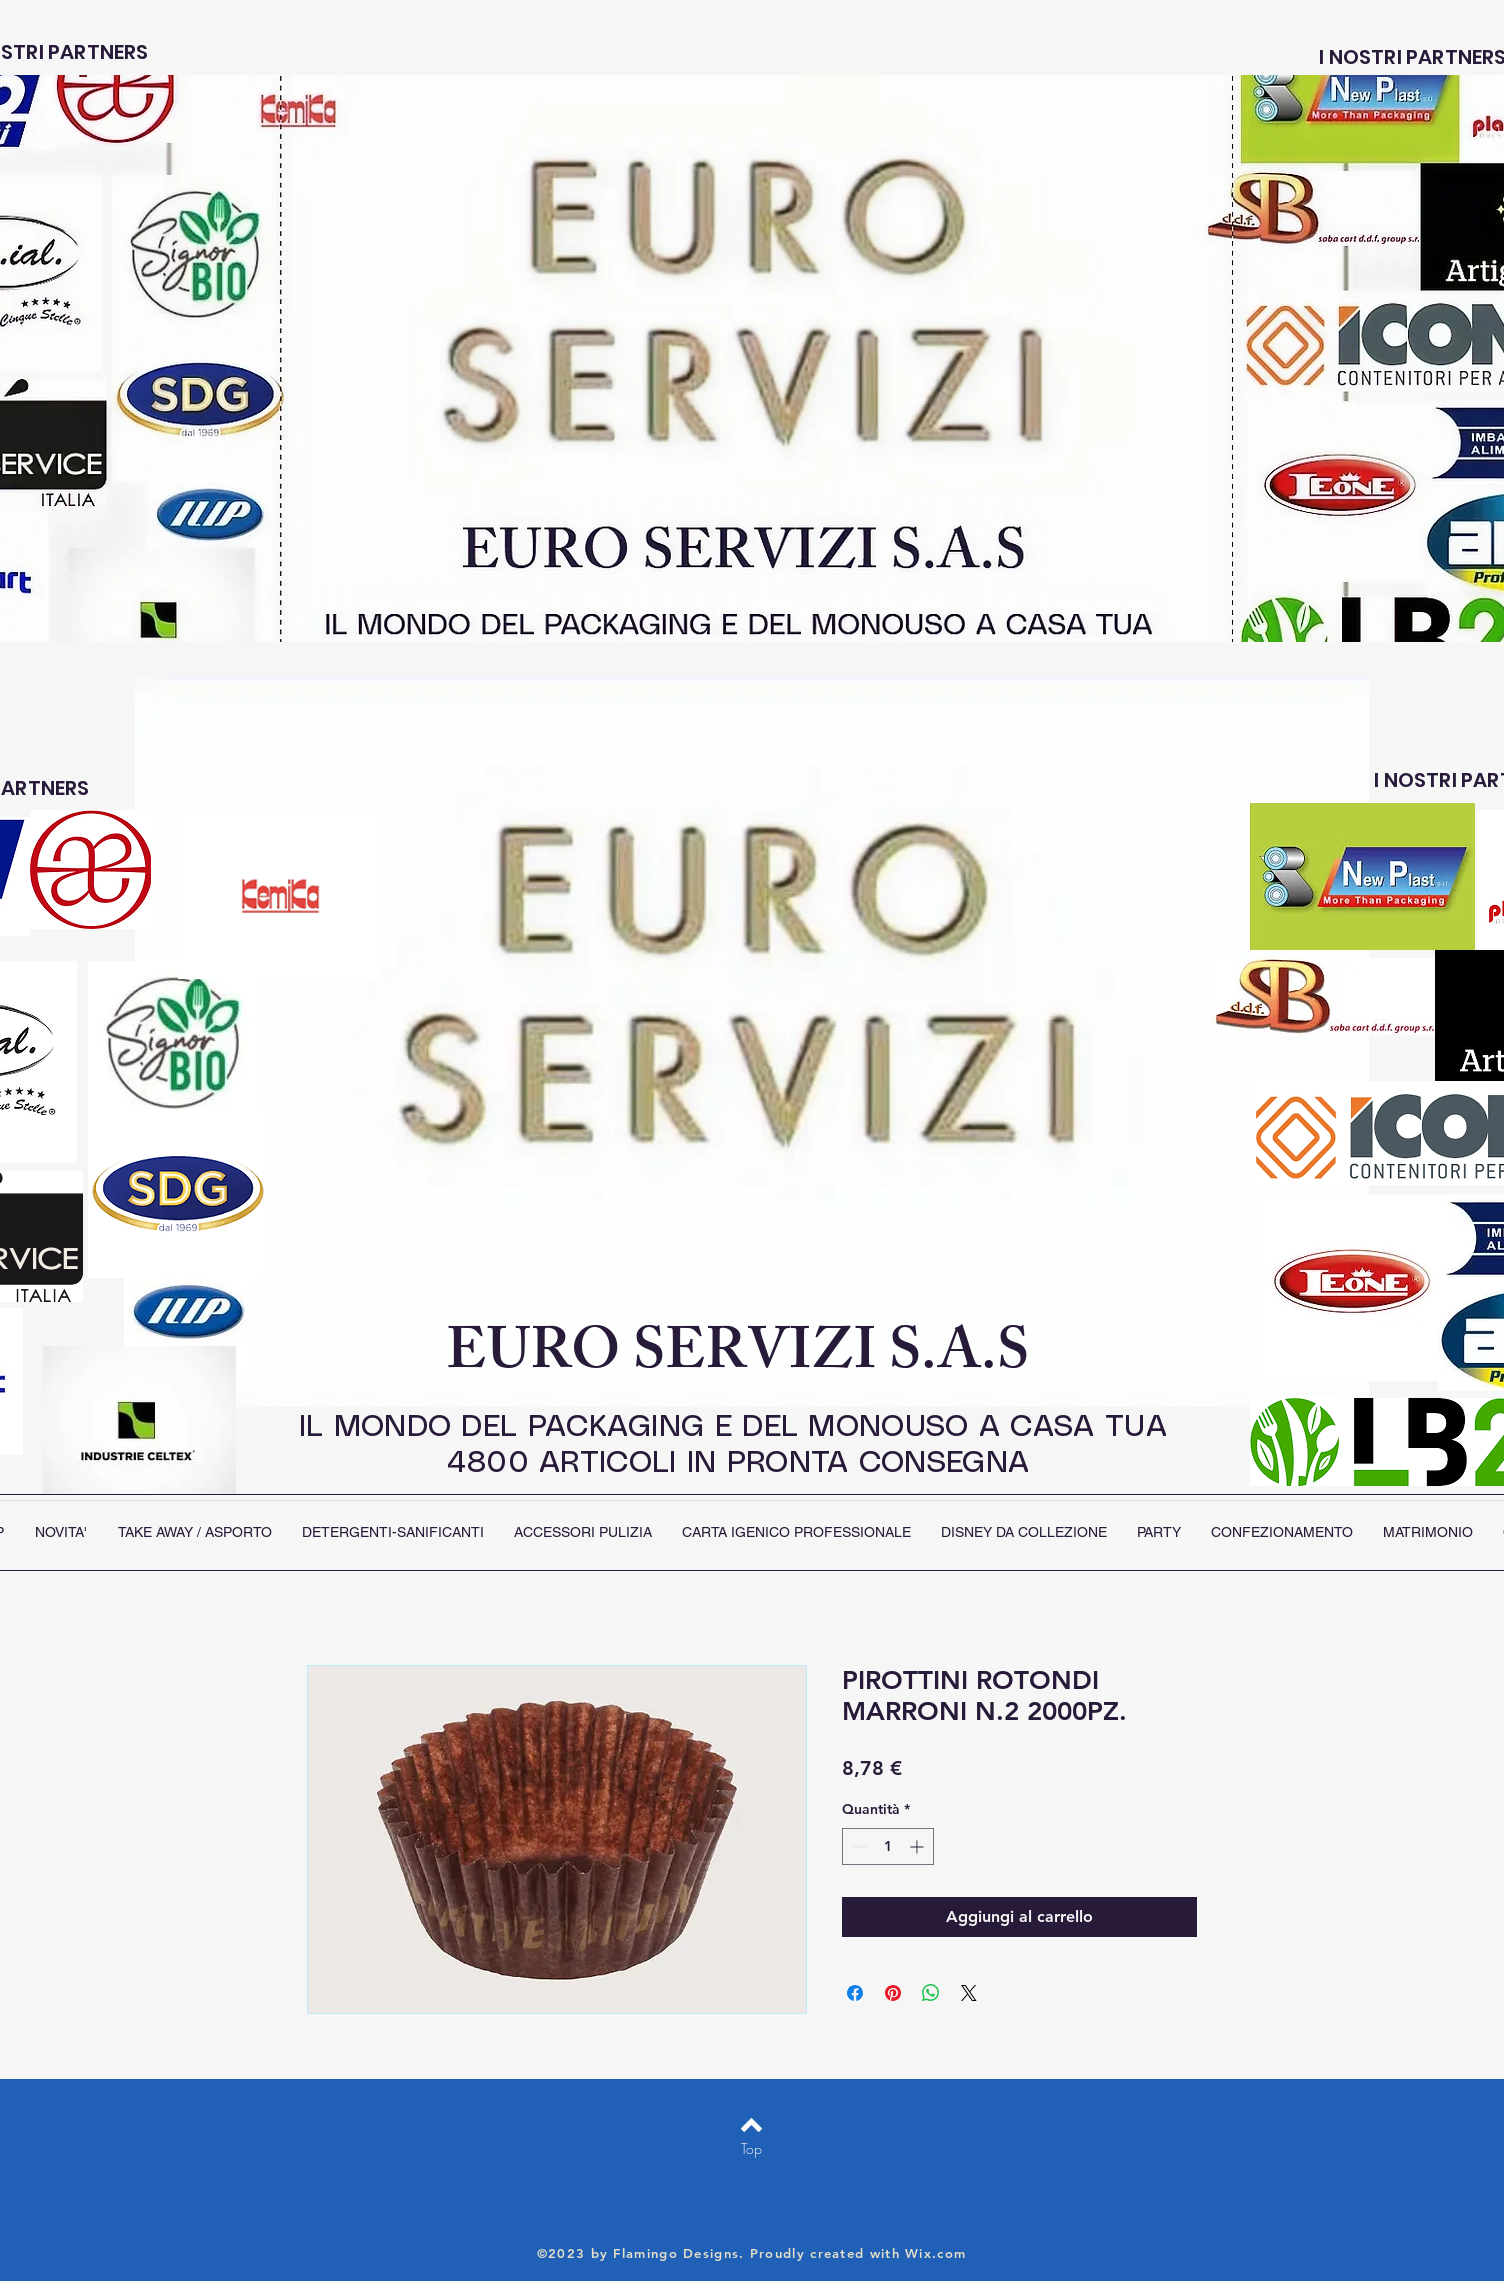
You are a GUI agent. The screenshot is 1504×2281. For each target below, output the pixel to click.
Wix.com (935, 2253)
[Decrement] (857, 1846)
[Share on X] (969, 1993)
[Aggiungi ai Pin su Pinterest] (893, 1993)
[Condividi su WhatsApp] (931, 1993)
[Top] (751, 2149)
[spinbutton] (888, 1846)
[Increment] (918, 1846)
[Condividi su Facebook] (855, 1993)
